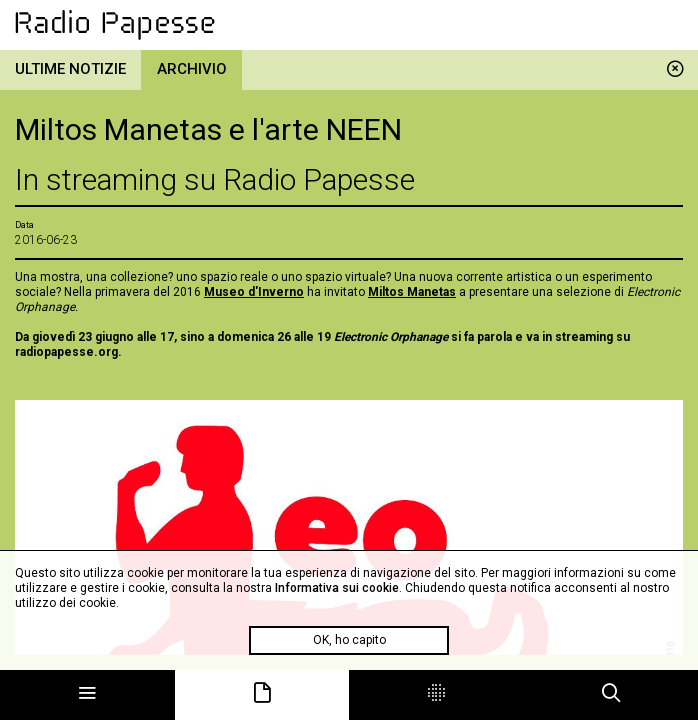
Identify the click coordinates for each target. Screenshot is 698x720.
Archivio (192, 69)
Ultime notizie (70, 69)
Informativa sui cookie (337, 588)
